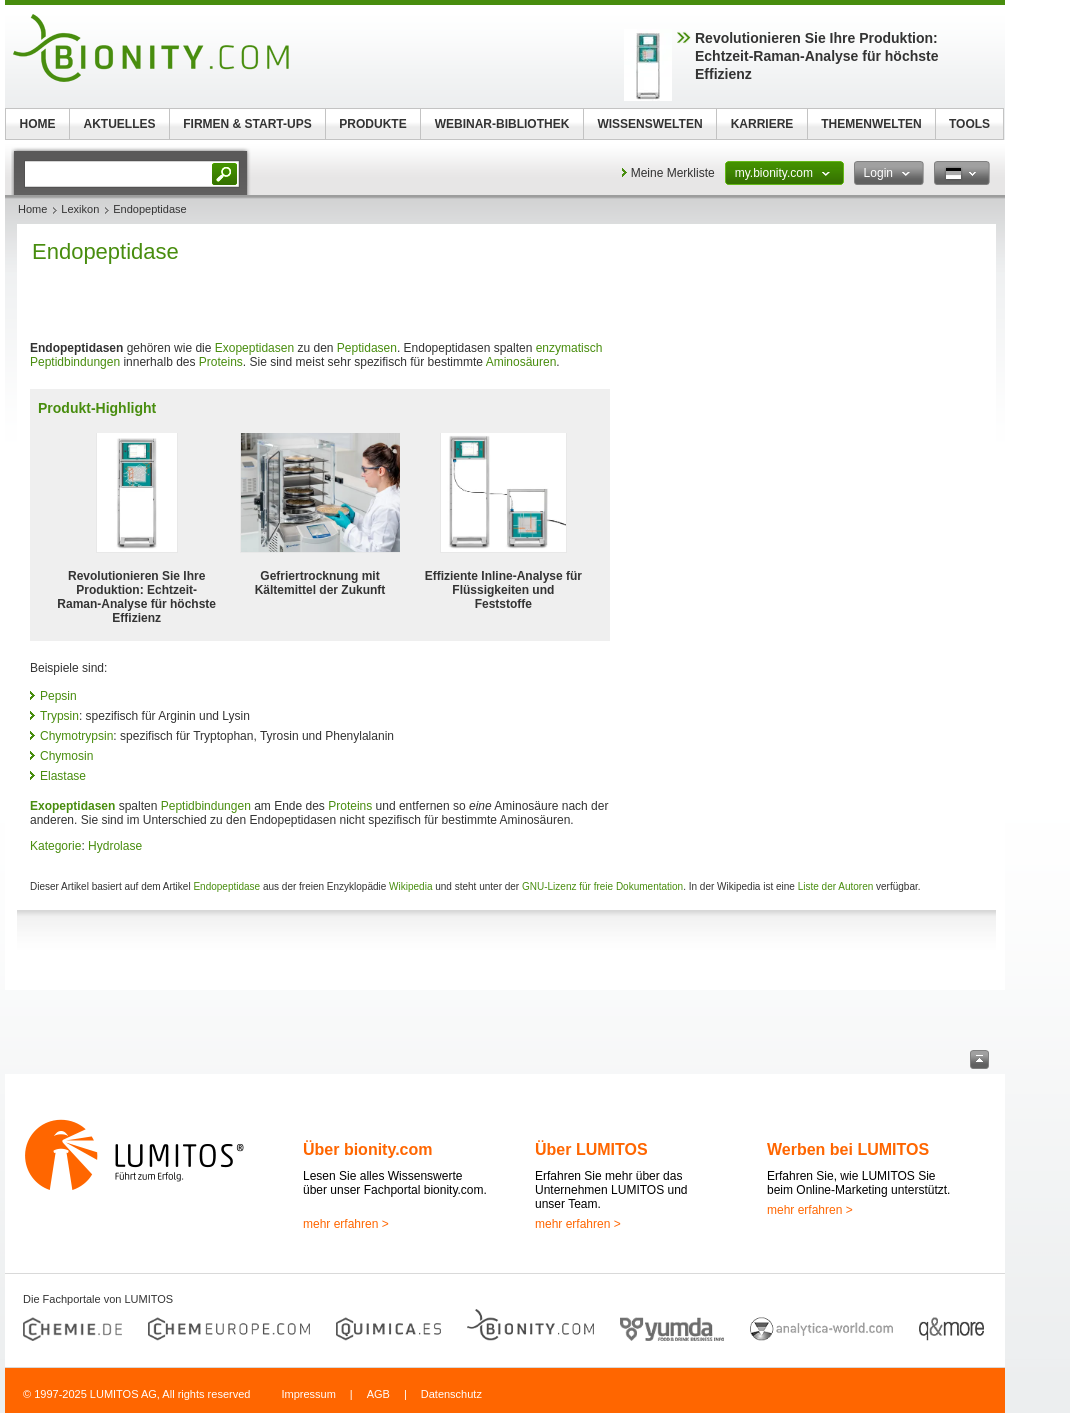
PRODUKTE (372, 124)
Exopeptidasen (254, 348)
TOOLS (969, 124)
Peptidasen (367, 348)
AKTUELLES (120, 124)
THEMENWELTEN (871, 124)
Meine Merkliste (673, 173)
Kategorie (55, 846)
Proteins (221, 362)
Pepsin (58, 696)
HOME (38, 124)
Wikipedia (410, 886)
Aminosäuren (521, 362)
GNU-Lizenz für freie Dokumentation (602, 886)
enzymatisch (569, 348)
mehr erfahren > (346, 1224)
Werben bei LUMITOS (848, 1149)
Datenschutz (451, 1394)
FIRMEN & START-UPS (247, 124)
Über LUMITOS (591, 1149)
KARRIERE (762, 124)
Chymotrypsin (76, 736)
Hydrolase (115, 846)
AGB (378, 1394)
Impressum (308, 1394)
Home (32, 209)
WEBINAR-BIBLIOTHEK (502, 124)
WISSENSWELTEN (649, 124)
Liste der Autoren (836, 886)
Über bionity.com (368, 1149)
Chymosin (66, 756)
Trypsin (59, 716)
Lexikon (80, 209)
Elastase (63, 776)
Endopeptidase (226, 886)
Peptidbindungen (75, 362)
